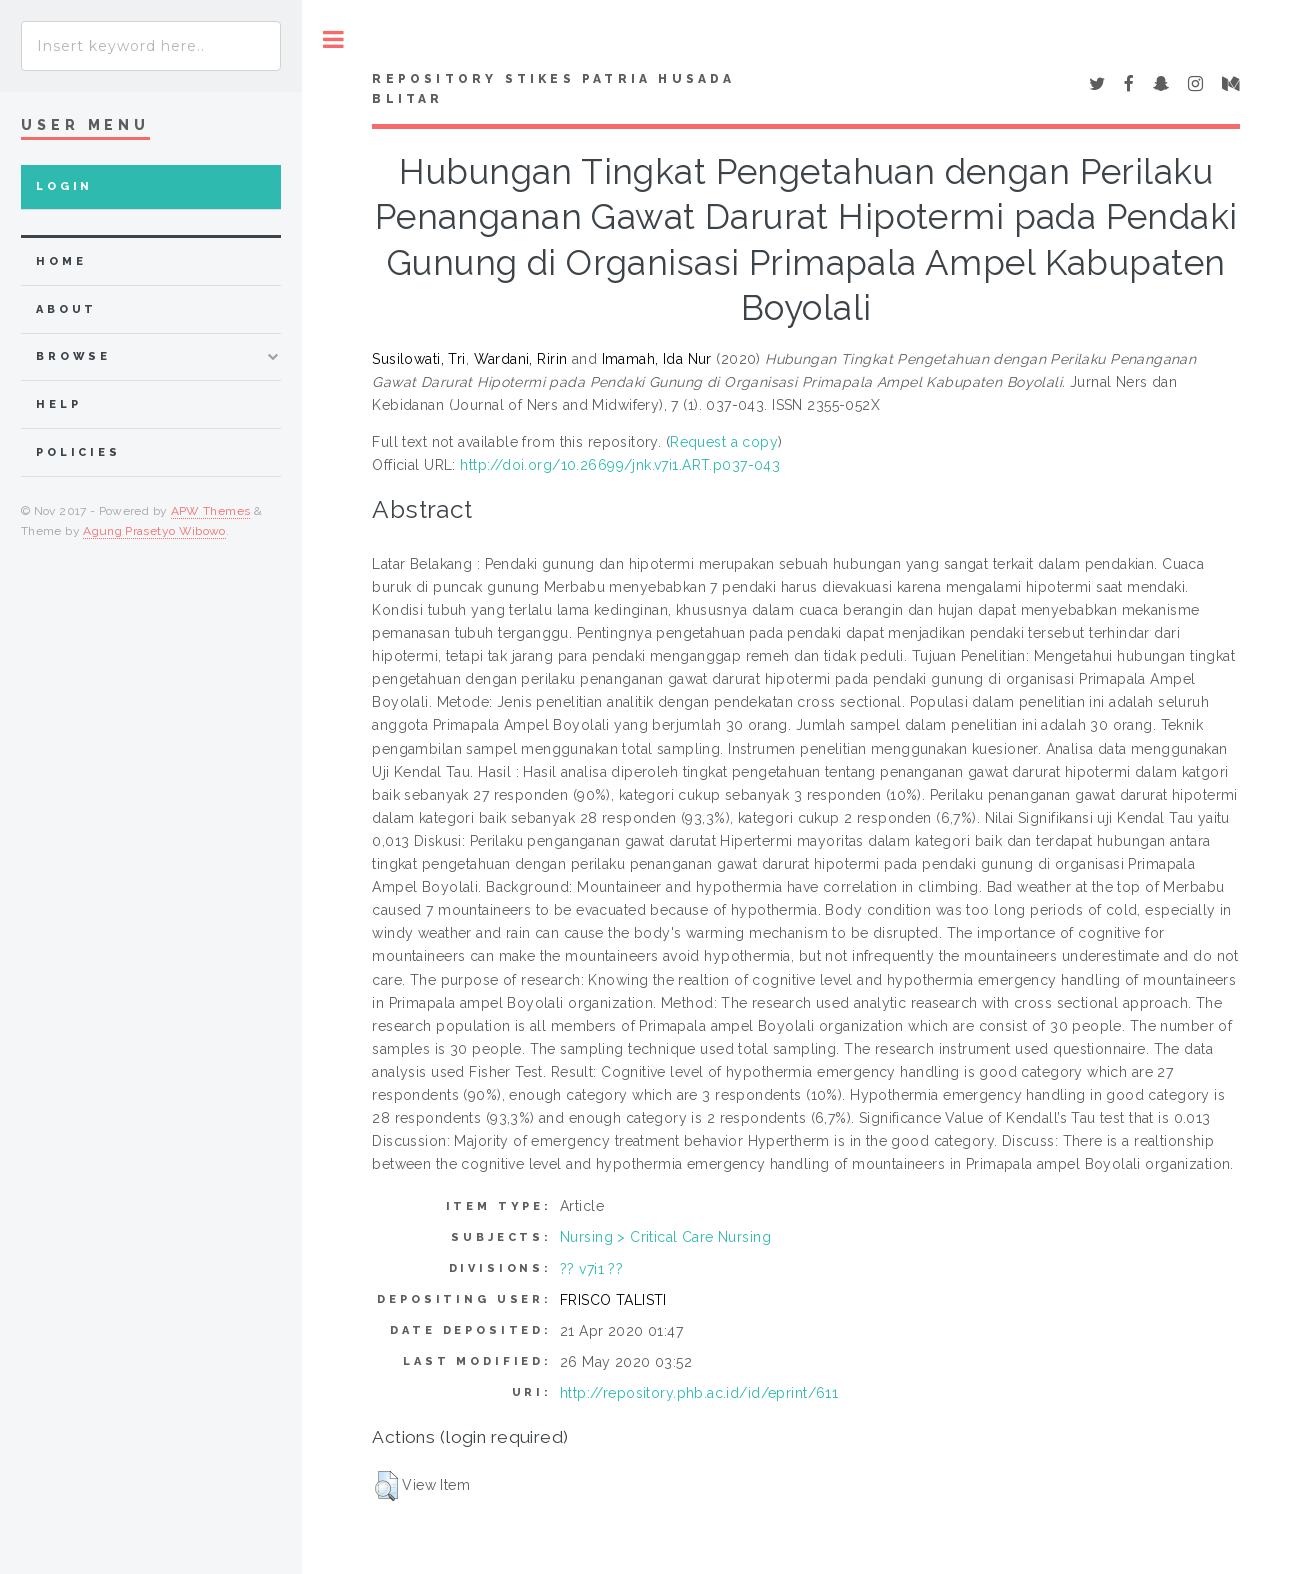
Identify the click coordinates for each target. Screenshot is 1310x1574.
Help (58, 404)
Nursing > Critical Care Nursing (665, 1237)
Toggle (333, 39)
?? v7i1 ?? (591, 1269)
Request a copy (724, 442)
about (66, 309)
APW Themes (211, 511)
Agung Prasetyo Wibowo (154, 531)
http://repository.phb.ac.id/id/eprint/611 (699, 1393)
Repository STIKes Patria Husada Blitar (553, 89)
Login (64, 186)
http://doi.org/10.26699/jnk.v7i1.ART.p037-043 (620, 465)
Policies (78, 452)
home (61, 261)
